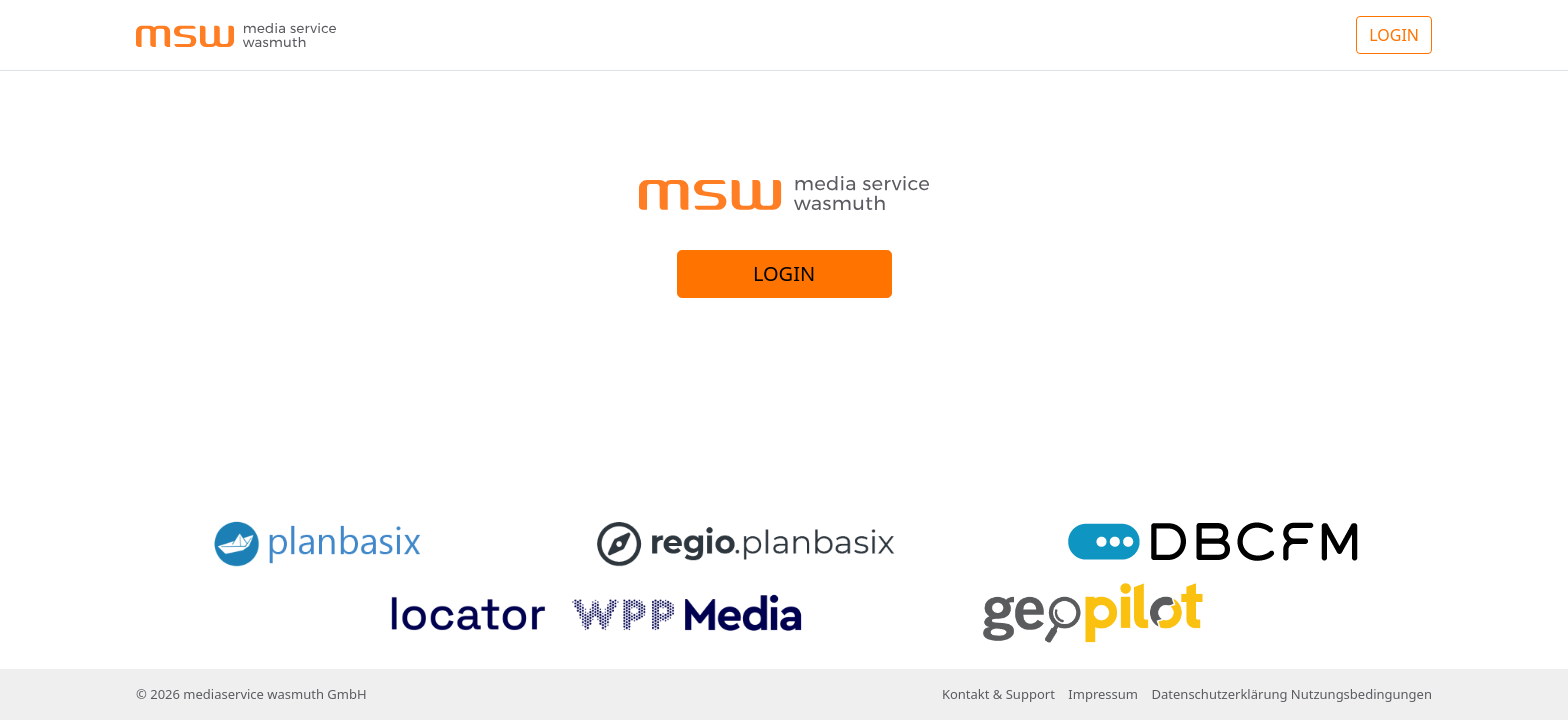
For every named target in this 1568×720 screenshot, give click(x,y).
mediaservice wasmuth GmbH (274, 694)
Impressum (1103, 694)
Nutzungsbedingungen (1361, 694)
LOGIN (1394, 35)
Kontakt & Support (998, 694)
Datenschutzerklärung (1220, 694)
